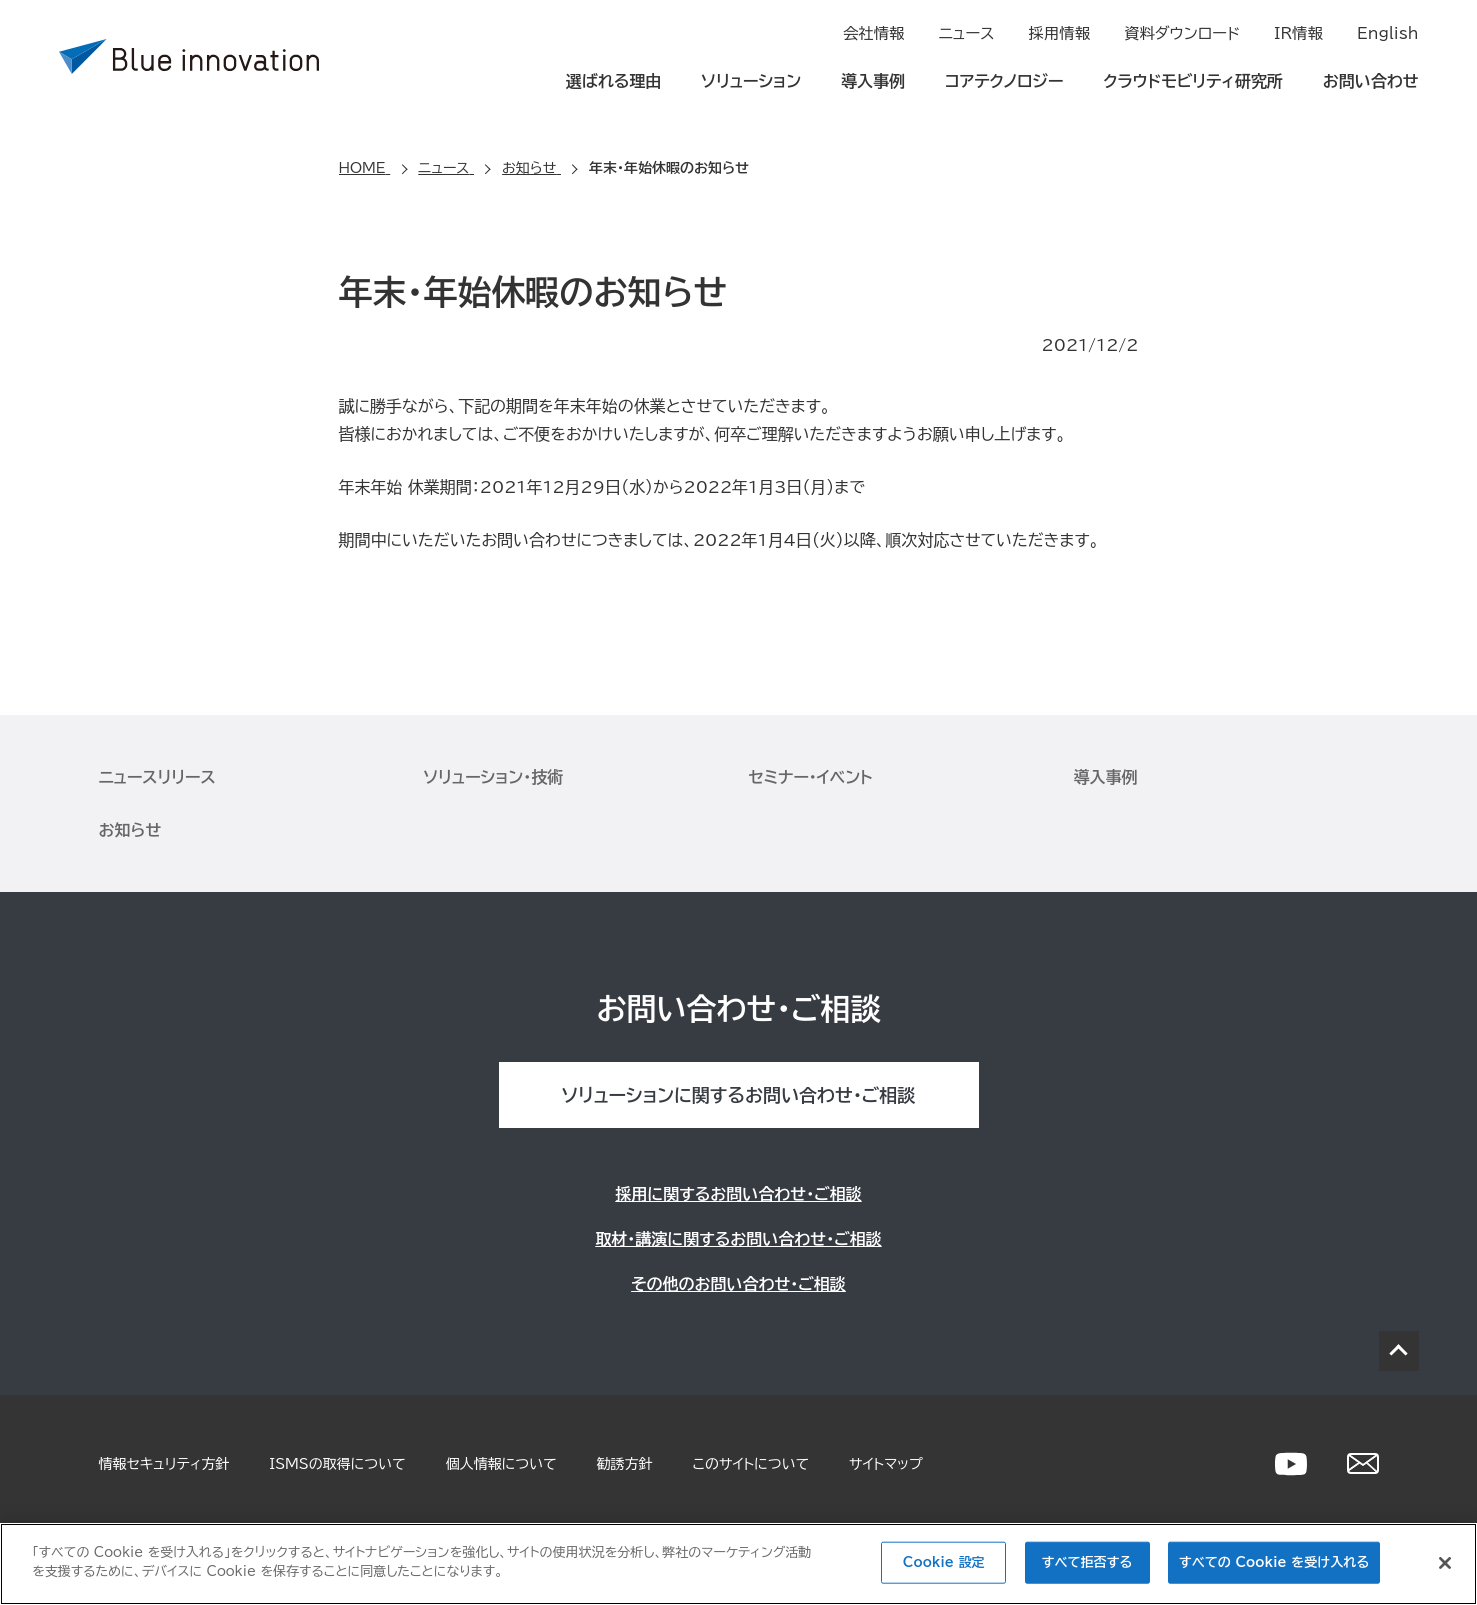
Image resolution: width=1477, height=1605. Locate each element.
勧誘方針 (625, 1464)
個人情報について (501, 1464)
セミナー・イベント (811, 777)
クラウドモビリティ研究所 (1192, 82)
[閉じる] (1445, 1563)
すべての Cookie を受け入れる (1274, 1562)
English (1389, 36)
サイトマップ (886, 1464)
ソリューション (751, 82)
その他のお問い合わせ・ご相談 (738, 1284)
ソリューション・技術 (494, 777)
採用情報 (1062, 36)
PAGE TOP (1399, 1351)
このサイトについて (751, 1464)
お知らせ (130, 830)
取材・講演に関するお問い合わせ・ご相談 (738, 1239)
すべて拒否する (1087, 1562)
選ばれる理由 (614, 82)
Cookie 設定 (944, 1562)
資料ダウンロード (1183, 36)
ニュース (969, 36)
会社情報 (875, 36)
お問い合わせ (1371, 82)
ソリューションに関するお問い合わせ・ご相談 (738, 1095)
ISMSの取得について (337, 1464)
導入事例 (873, 82)
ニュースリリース (157, 777)
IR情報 (1299, 36)
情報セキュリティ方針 (164, 1464)
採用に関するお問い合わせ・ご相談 (738, 1194)
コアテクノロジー (1004, 82)
